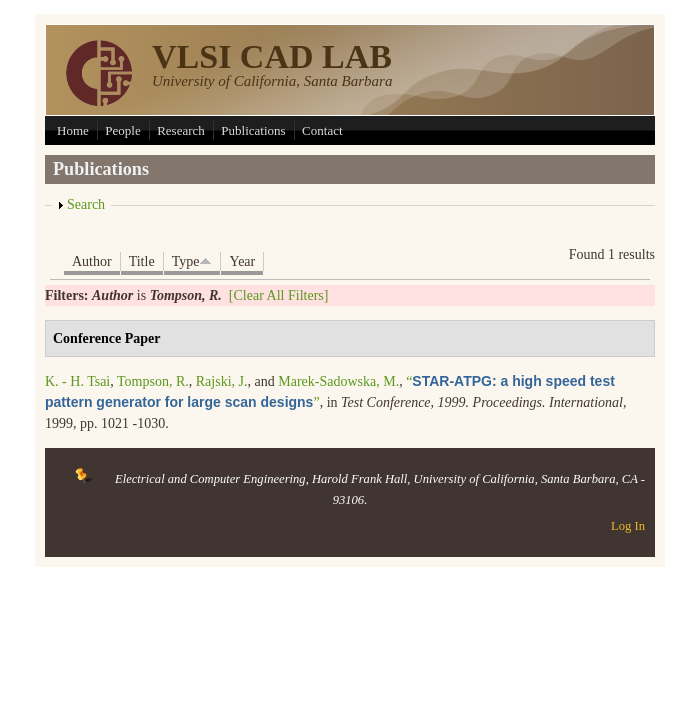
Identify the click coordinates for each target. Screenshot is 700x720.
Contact (322, 130)
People (122, 130)
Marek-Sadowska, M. (338, 381)
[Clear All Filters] (279, 295)
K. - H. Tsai (77, 381)
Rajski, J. (222, 381)
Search (86, 204)
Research (181, 130)
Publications (253, 130)
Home (73, 130)
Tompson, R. (153, 381)
